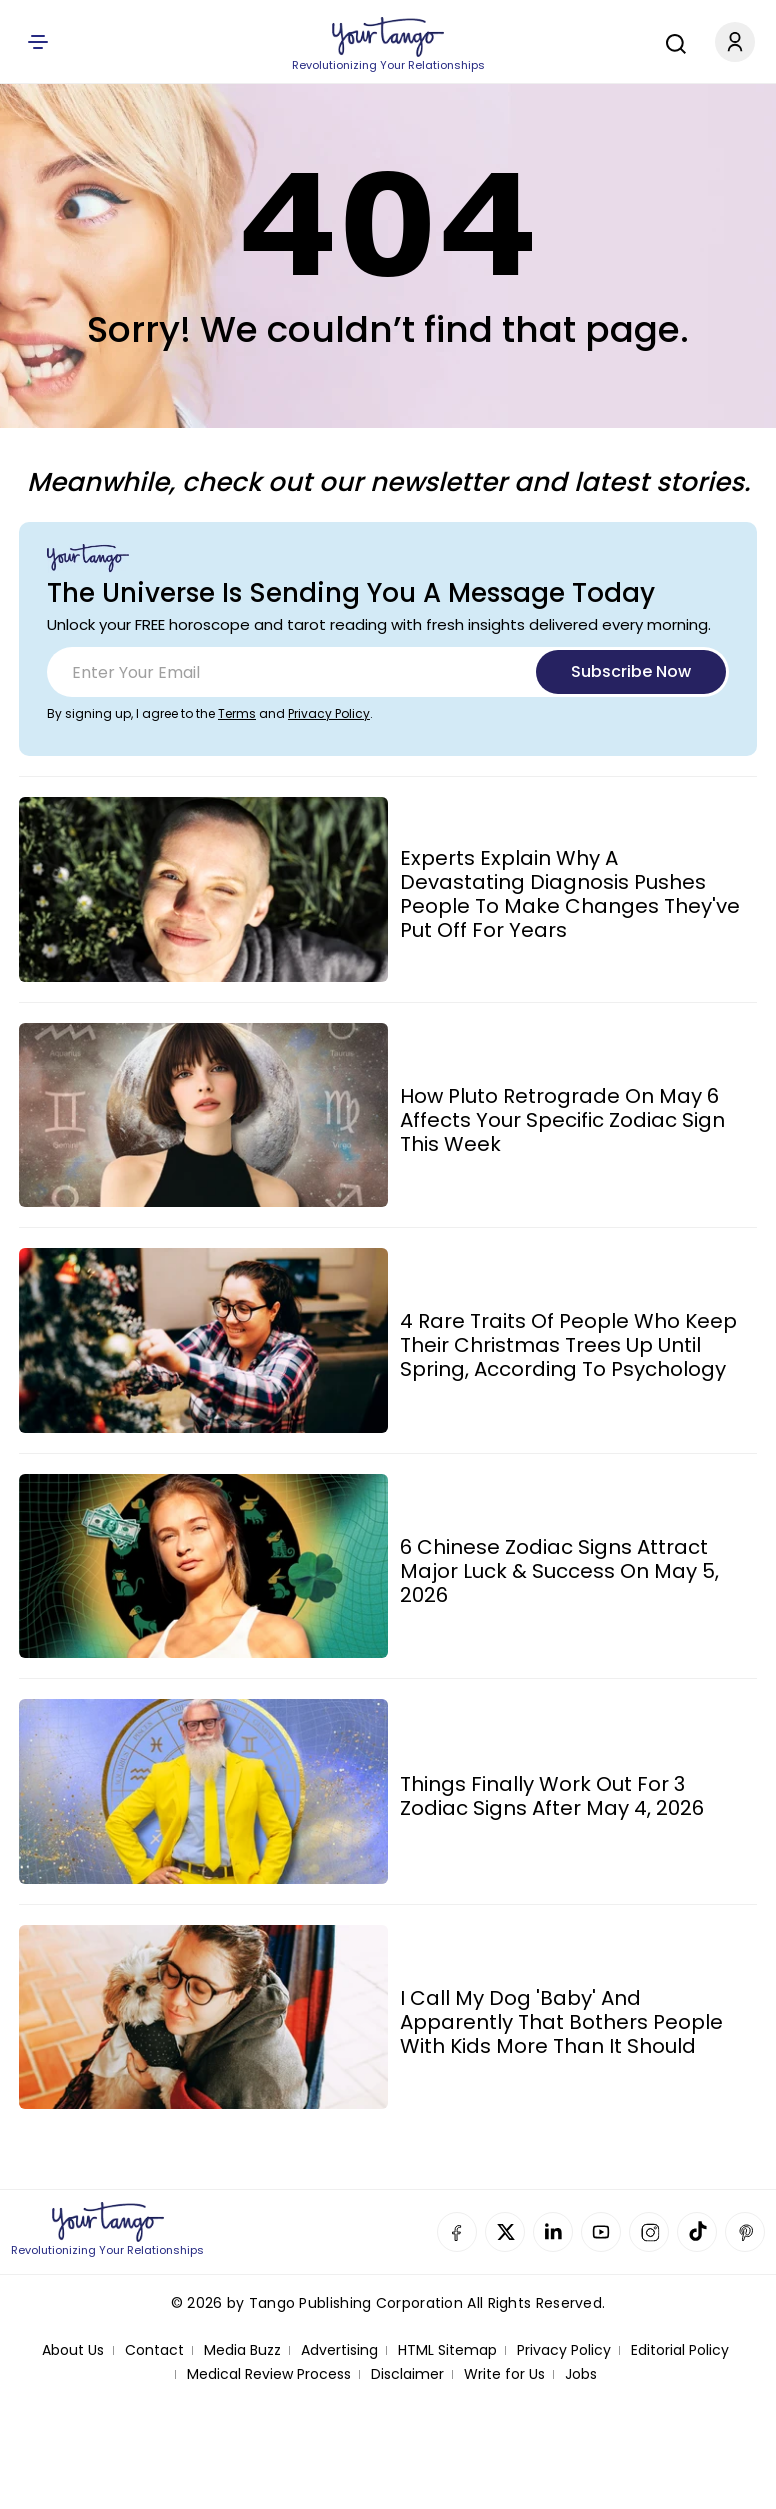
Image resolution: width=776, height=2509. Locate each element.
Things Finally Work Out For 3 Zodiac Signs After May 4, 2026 (552, 1796)
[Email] (388, 672)
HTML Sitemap (447, 2350)
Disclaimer (407, 2374)
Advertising (339, 2350)
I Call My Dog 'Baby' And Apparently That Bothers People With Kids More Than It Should (561, 2022)
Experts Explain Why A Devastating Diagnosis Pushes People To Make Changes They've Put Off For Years (570, 894)
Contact (154, 2350)
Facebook (457, 2232)
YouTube (601, 2232)
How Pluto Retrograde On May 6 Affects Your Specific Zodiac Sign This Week (562, 1120)
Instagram (649, 2232)
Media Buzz (242, 2350)
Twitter (505, 2232)
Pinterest (745, 2232)
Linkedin (553, 2232)
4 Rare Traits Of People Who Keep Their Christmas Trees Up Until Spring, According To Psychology (568, 1345)
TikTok (697, 2232)
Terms (237, 713)
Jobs (581, 2374)
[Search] (671, 41)
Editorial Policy (680, 2350)
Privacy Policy (329, 713)
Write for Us (504, 2374)
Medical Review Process (269, 2374)
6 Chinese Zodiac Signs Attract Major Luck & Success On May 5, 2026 (559, 1571)
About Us (73, 2350)
